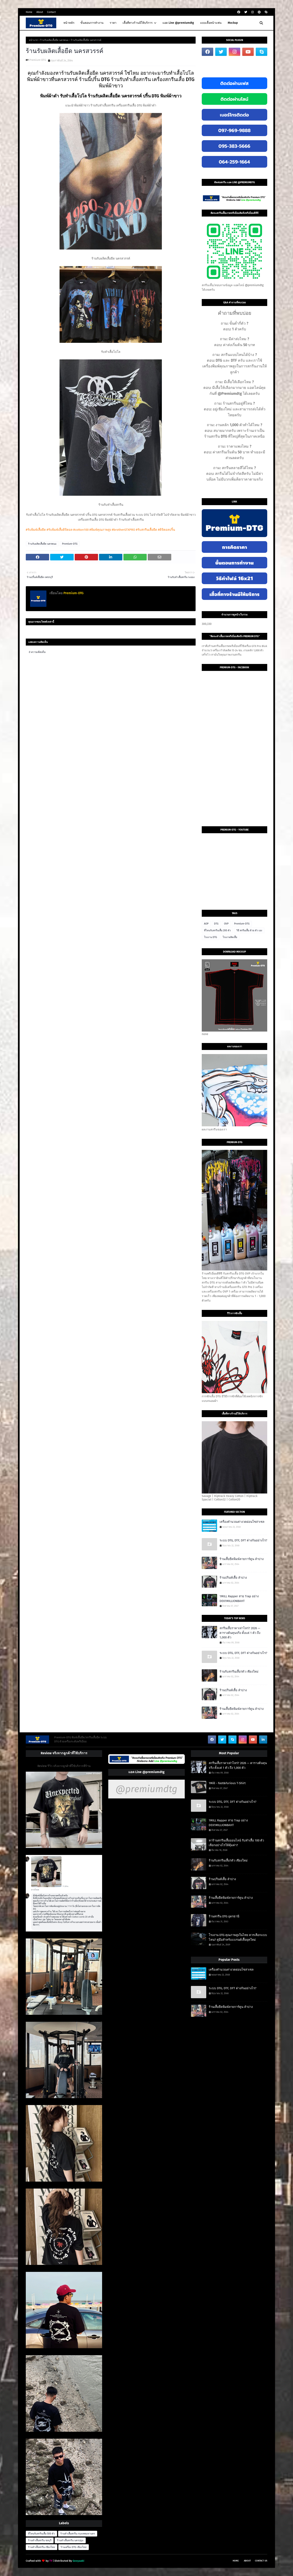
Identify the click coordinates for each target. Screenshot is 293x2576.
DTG (216, 923)
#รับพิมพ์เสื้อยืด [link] (36, 530)
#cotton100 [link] (81, 530)
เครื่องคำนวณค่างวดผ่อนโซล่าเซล (242, 1522)
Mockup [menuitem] (233, 23)
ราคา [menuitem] (113, 23)
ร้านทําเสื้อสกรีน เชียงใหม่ (41, 2547)
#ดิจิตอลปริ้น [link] (166, 530)
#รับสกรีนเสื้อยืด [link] (146, 530)
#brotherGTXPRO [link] (123, 530)
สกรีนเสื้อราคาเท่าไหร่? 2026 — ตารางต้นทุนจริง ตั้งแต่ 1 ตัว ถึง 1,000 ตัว (240, 1632)
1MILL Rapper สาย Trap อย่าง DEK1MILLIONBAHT (239, 1598)
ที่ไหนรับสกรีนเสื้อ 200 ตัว (217, 930)
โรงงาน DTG (210, 937)
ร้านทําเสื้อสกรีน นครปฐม (70, 2540)
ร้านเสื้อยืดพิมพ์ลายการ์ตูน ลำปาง (242, 1559)
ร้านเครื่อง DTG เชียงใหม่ (74, 2547)
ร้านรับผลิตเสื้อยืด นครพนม (54, 40)
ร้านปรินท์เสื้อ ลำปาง (233, 1577)
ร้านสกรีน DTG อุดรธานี (224, 1916)
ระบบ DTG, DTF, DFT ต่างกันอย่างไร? (243, 1540)
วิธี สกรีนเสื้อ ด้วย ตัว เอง (249, 930)
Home (29, 12)
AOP (206, 923)
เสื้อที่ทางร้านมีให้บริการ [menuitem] (138, 23)
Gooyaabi (78, 2560)
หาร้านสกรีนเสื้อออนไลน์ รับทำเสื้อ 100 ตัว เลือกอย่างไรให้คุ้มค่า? (236, 1843)
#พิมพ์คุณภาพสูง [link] (100, 530)
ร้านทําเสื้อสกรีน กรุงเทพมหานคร (77, 2533)
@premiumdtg (146, 1789)
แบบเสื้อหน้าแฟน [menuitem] (211, 23)
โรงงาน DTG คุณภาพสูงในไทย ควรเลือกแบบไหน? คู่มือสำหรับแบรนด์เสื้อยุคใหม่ (238, 1937)
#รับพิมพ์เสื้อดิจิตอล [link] (59, 530)
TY (50, 2560)
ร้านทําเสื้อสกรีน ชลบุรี (39, 2540)
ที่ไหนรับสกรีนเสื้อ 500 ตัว (41, 2533)
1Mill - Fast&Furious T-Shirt (227, 1783)
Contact (51, 12)
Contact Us (261, 2560)
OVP (226, 923)
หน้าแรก (33, 40)
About (39, 12)
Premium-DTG (37, 59)
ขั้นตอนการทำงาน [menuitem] (92, 23)
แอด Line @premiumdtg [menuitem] (178, 23)
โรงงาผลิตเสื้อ (230, 937)
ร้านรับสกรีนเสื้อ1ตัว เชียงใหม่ (239, 1671)
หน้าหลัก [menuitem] (68, 23)
